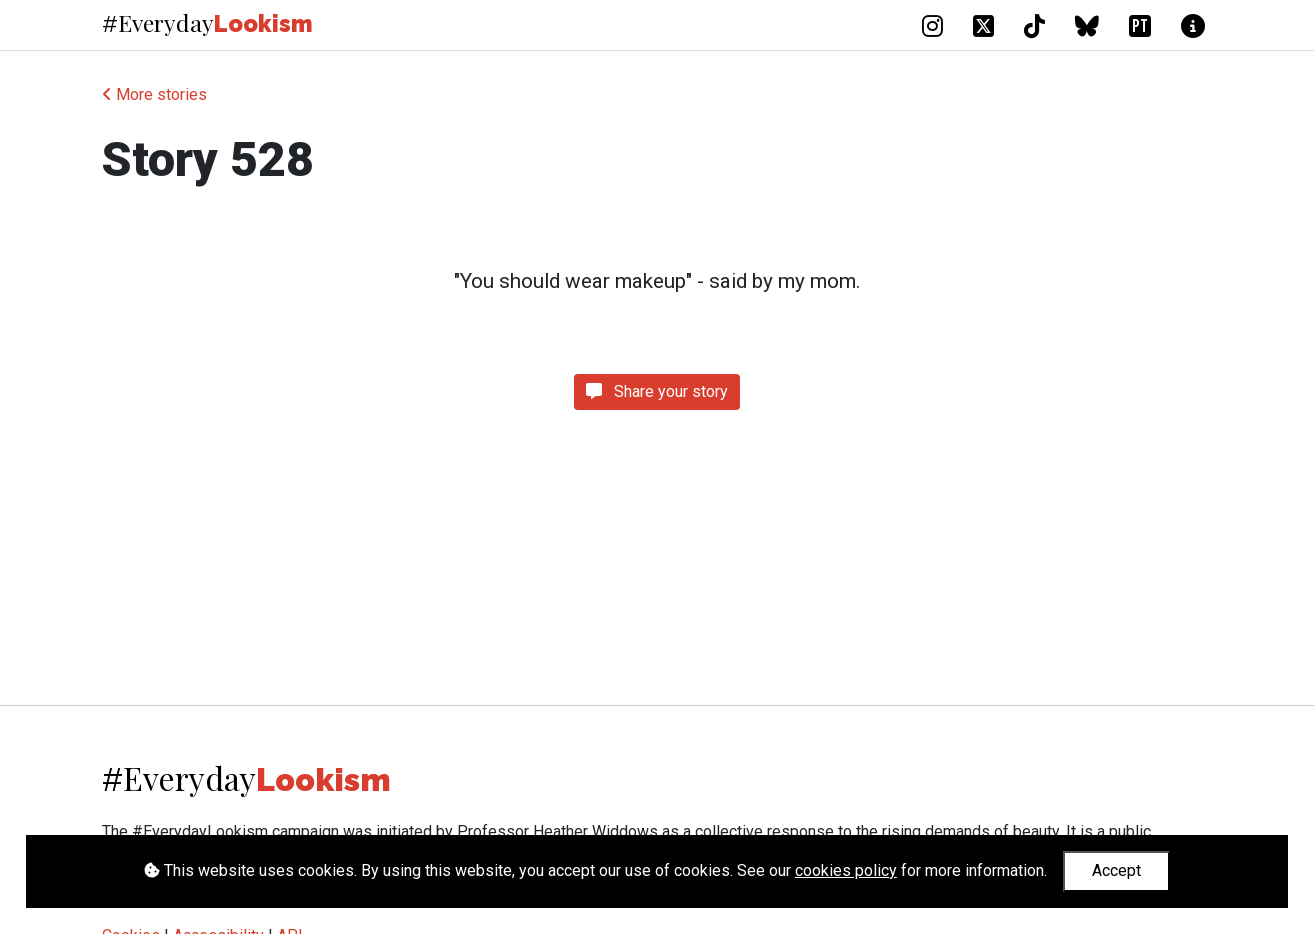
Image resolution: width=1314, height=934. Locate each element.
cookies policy (846, 870)
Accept (1116, 870)
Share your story (657, 391)
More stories (154, 94)
